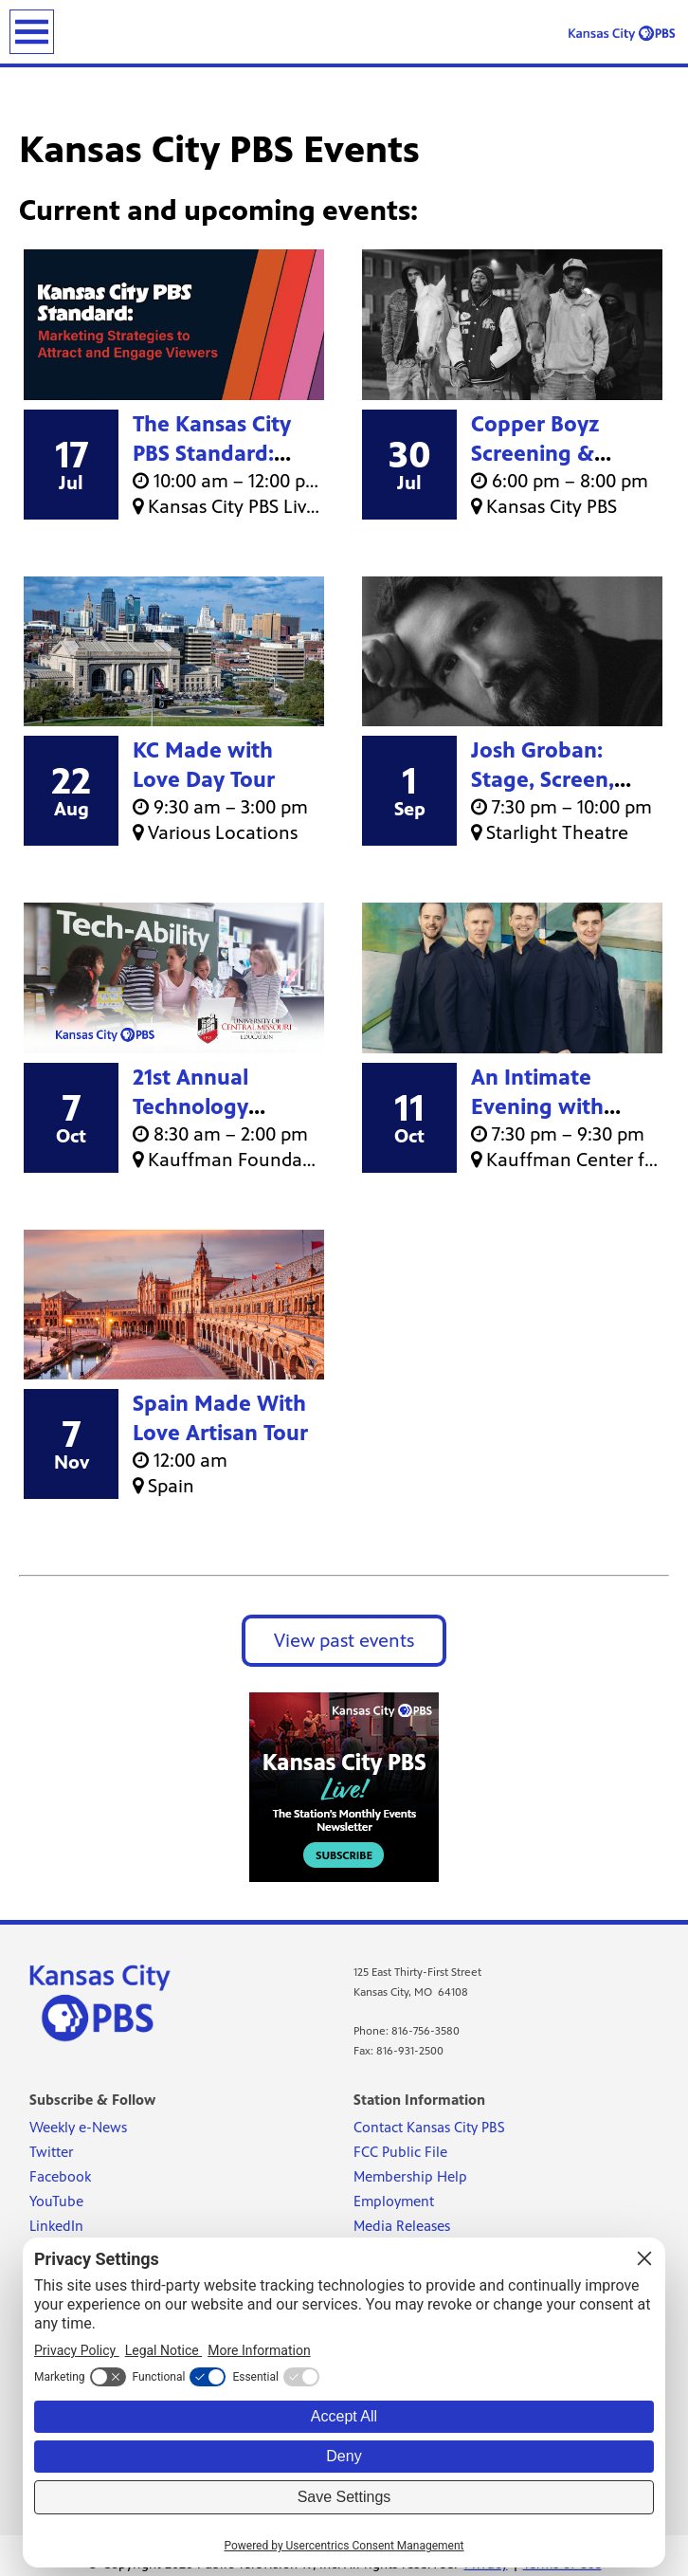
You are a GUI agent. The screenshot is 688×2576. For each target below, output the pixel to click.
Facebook (60, 2176)
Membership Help (410, 2176)
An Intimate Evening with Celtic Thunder (544, 1107)
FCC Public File (400, 2152)
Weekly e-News (78, 2127)
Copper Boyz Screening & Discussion (535, 453)
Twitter (51, 2152)
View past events (344, 1641)
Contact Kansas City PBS (429, 2127)
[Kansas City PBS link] (621, 33)
